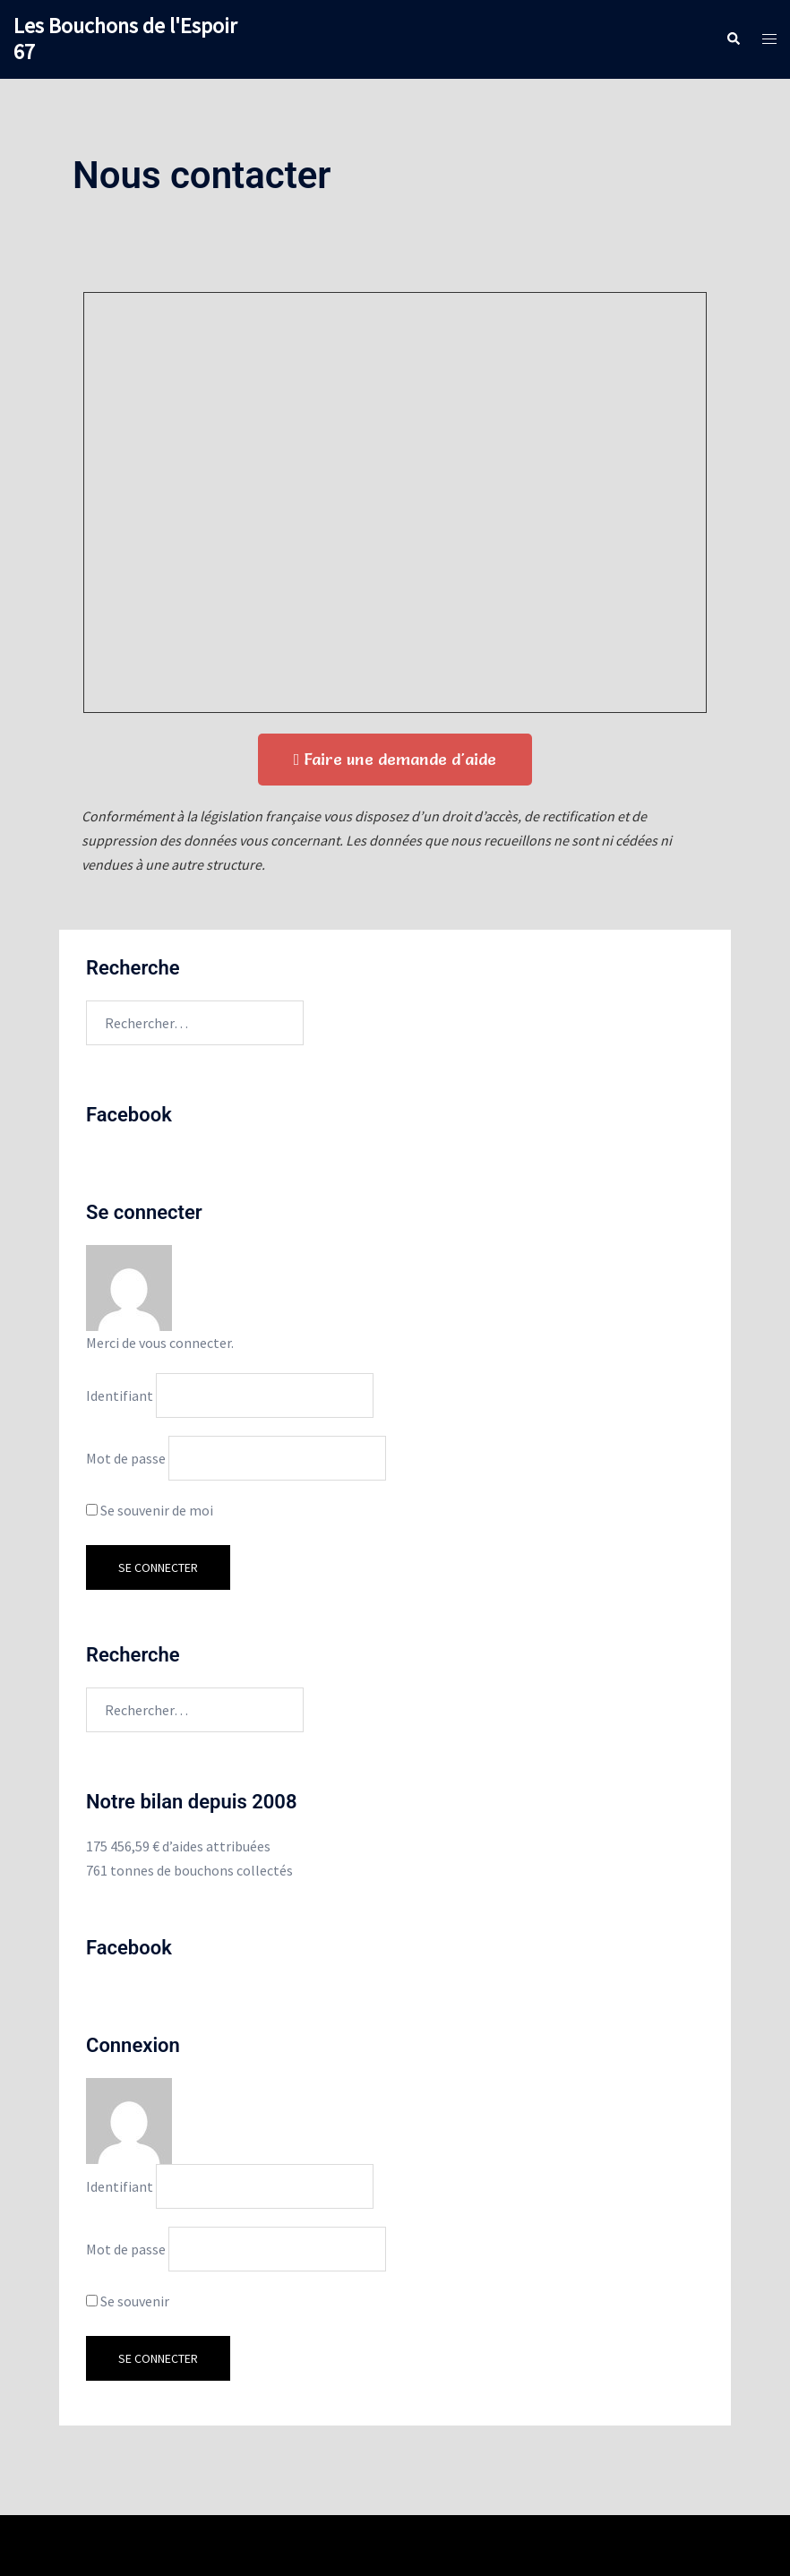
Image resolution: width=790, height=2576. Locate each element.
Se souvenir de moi (149, 1510)
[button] (395, 760)
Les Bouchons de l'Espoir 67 (124, 38)
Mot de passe (126, 1458)
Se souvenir (127, 2301)
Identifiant (119, 1395)
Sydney (460, 2545)
